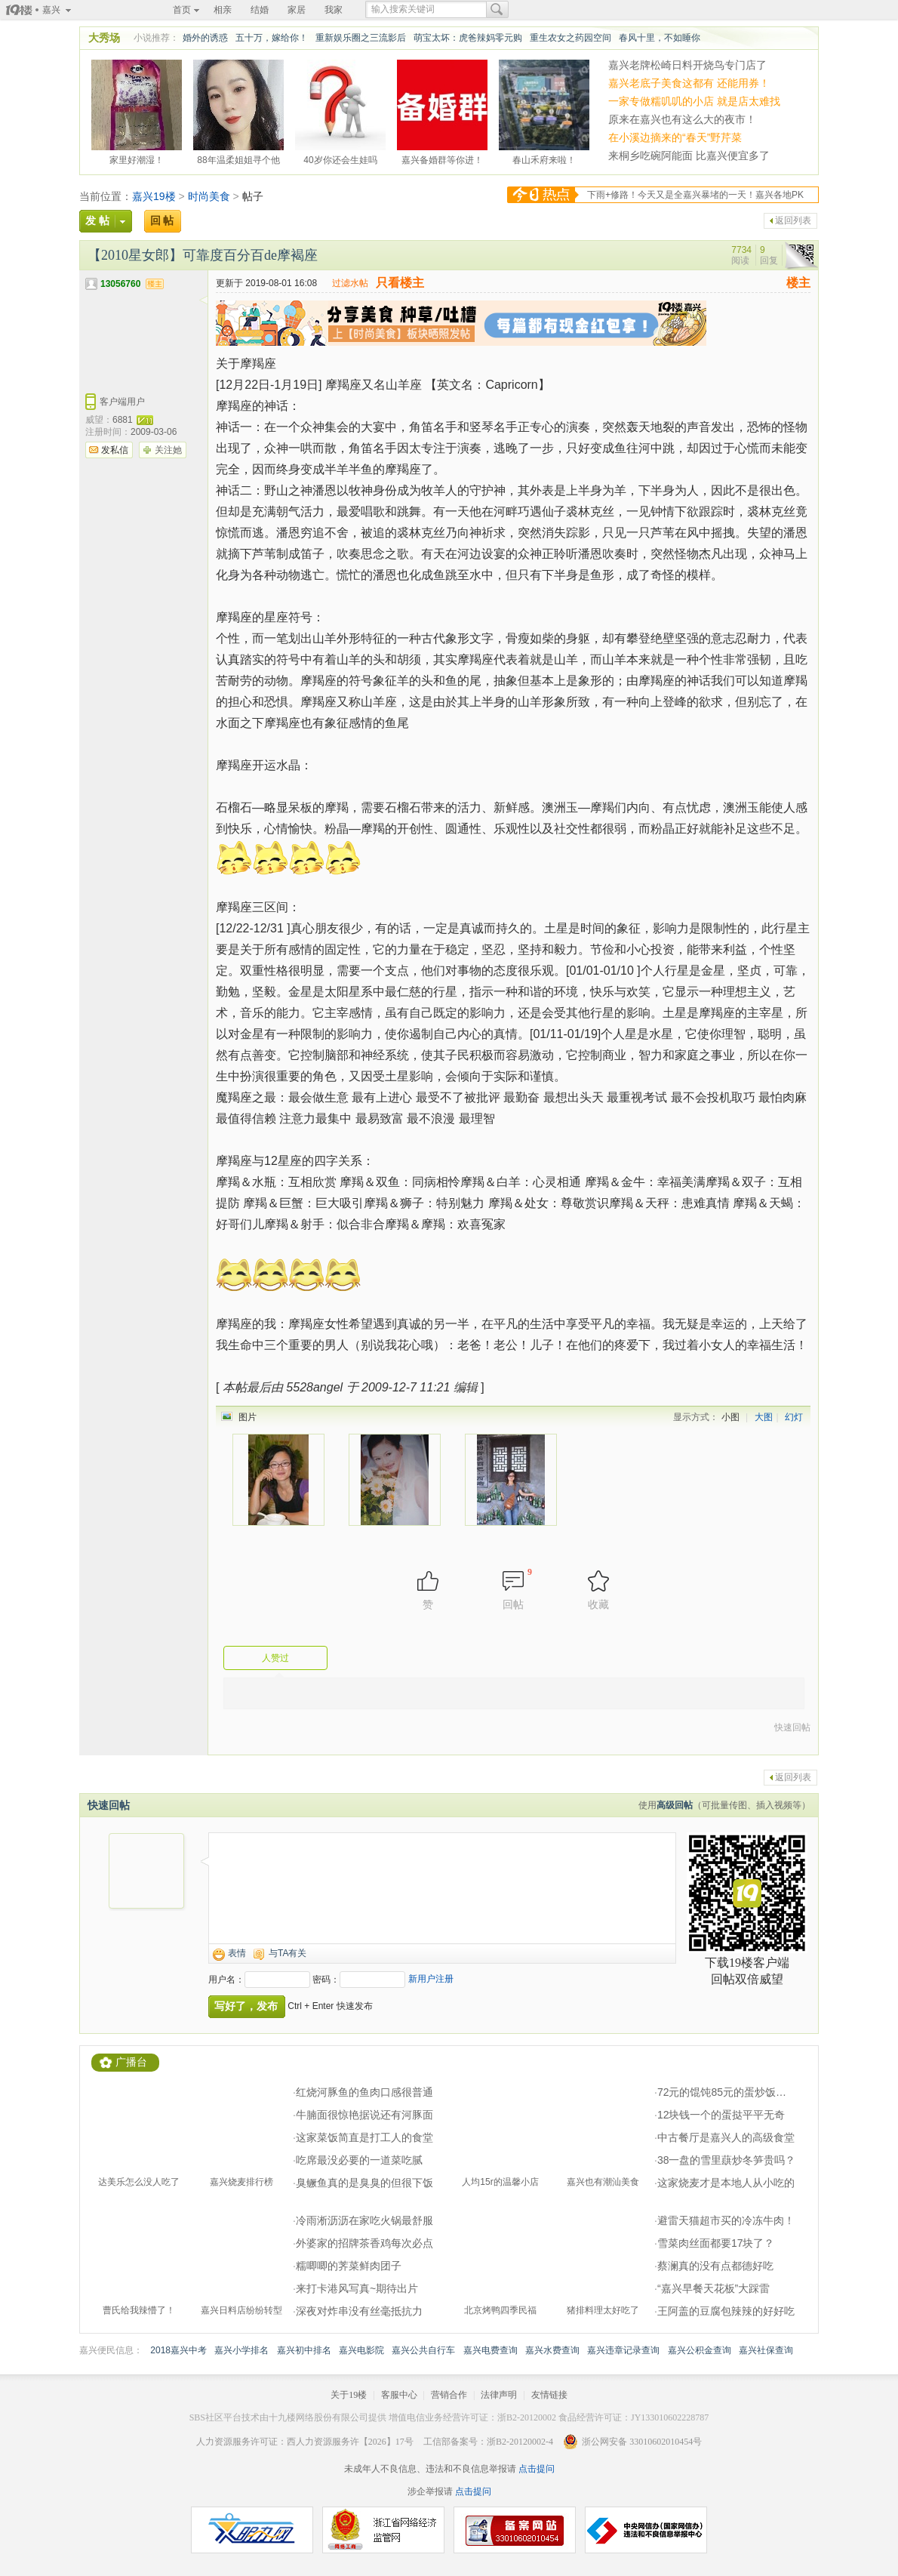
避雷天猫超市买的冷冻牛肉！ (726, 2220)
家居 (297, 10)
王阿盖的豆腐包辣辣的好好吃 (726, 2311)
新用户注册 (431, 1979)
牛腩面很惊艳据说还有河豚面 (364, 2115)
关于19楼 (349, 2395)
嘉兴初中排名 (304, 2350)
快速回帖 (792, 1727)
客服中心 (399, 2395)
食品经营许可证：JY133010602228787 (633, 2417)
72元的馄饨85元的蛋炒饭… (721, 2092)
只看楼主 (400, 282)
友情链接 (549, 2395)
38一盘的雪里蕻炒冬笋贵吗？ (726, 2160)
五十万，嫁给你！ (271, 37)
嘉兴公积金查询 (699, 2350)
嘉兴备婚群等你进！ (442, 157)
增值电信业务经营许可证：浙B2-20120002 (472, 2417)
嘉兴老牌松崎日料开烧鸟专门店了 (687, 65)
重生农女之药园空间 (570, 37)
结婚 (260, 10)
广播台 (131, 2062)
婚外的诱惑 (205, 37)
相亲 (223, 10)
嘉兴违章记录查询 (623, 2350)
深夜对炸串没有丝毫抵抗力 (359, 2311)
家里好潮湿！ (136, 157)
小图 (730, 1417)
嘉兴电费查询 (490, 2350)
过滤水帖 (350, 283)
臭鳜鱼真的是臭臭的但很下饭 (364, 2183)
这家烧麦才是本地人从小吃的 (726, 2183)
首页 (182, 10)
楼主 (798, 282)
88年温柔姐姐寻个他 (238, 157)
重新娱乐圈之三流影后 (360, 37)
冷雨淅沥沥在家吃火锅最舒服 (364, 2220)
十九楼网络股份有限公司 (318, 2417)
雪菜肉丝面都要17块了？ (716, 2243)
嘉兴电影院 (361, 2350)
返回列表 (793, 220)
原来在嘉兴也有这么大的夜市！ (682, 119)
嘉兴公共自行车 (423, 2350)
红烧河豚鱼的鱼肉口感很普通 (364, 2092)
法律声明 (499, 2395)
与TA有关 (287, 1953)
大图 (764, 1417)
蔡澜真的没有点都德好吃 (715, 2266)
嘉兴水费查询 (552, 2350)
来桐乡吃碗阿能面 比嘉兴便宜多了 (689, 155)
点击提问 (535, 2469)
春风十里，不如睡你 (659, 37)
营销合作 (449, 2395)
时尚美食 (209, 196)
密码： (326, 1979)
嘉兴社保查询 (766, 2350)
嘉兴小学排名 (241, 2350)
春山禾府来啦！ (544, 157)
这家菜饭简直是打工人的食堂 (364, 2137)
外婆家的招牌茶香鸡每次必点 (364, 2243)
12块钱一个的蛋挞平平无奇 (721, 2115)
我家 (333, 10)
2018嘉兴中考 (178, 2350)
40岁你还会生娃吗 (340, 157)
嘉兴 (51, 10)
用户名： (226, 1979)
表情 (237, 1953)
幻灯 (794, 1417)
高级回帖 (675, 1805)
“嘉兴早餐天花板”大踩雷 (713, 2288)
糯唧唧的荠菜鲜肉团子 (348, 2266)
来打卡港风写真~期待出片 (357, 2288)
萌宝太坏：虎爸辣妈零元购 (468, 37)
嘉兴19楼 (154, 196)
